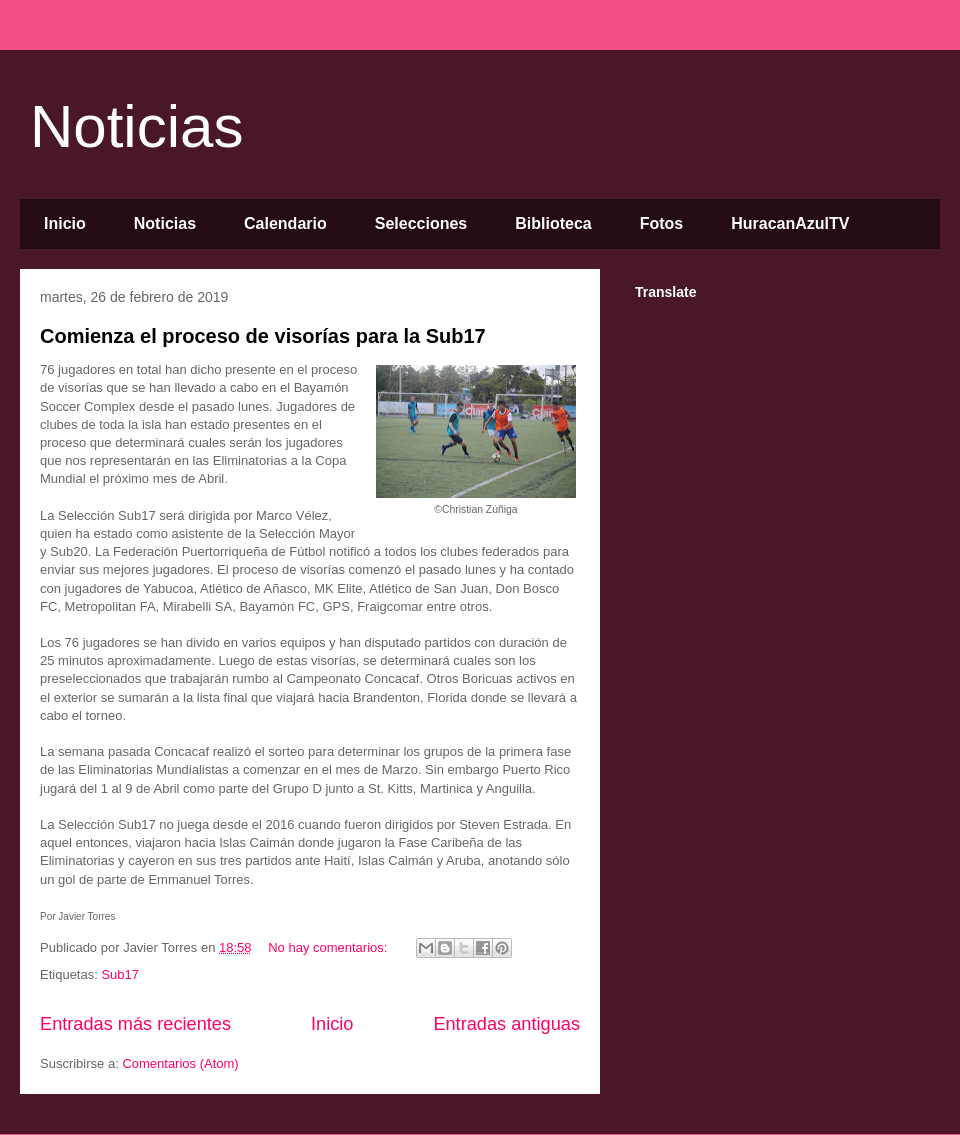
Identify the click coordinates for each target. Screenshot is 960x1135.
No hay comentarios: (329, 947)
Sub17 (120, 974)
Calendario (285, 223)
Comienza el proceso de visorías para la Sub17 (263, 336)
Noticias (136, 126)
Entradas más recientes (135, 1024)
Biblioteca (553, 223)
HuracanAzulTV (790, 223)
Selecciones (421, 223)
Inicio (65, 223)
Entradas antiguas (506, 1024)
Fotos (662, 223)
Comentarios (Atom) (180, 1063)
